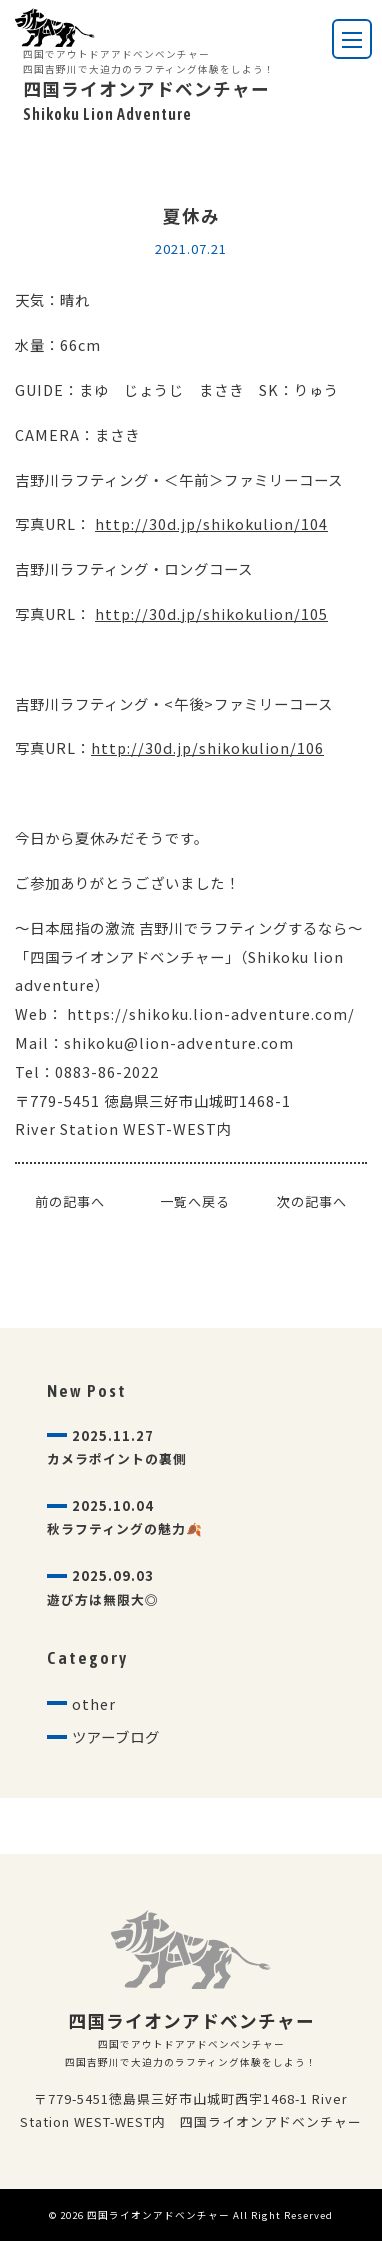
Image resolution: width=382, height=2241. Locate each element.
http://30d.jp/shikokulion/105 (211, 613)
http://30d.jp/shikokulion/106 (207, 747)
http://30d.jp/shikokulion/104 (211, 523)
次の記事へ (312, 1201)
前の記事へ (70, 1201)
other (94, 1703)
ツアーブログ (116, 1736)
